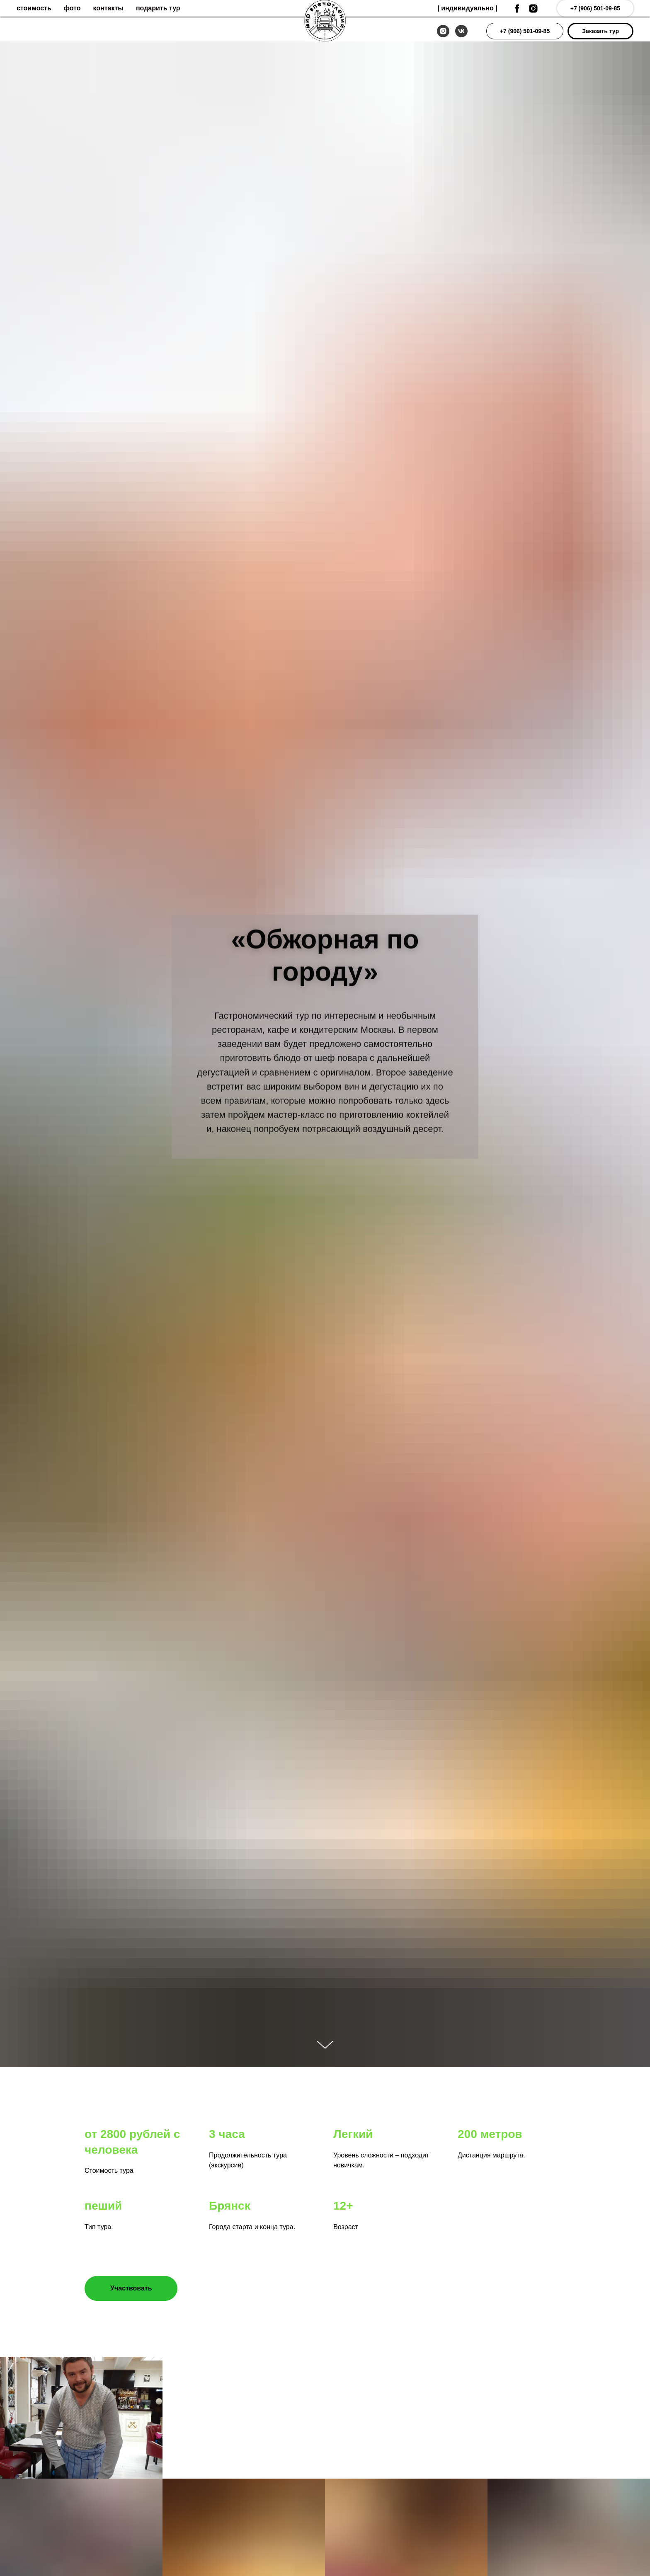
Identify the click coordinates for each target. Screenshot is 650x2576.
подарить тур (158, 8)
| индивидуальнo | (467, 8)
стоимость (34, 8)
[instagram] (443, 31)
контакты (108, 8)
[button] (600, 31)
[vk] (461, 31)
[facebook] (517, 8)
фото (72, 8)
